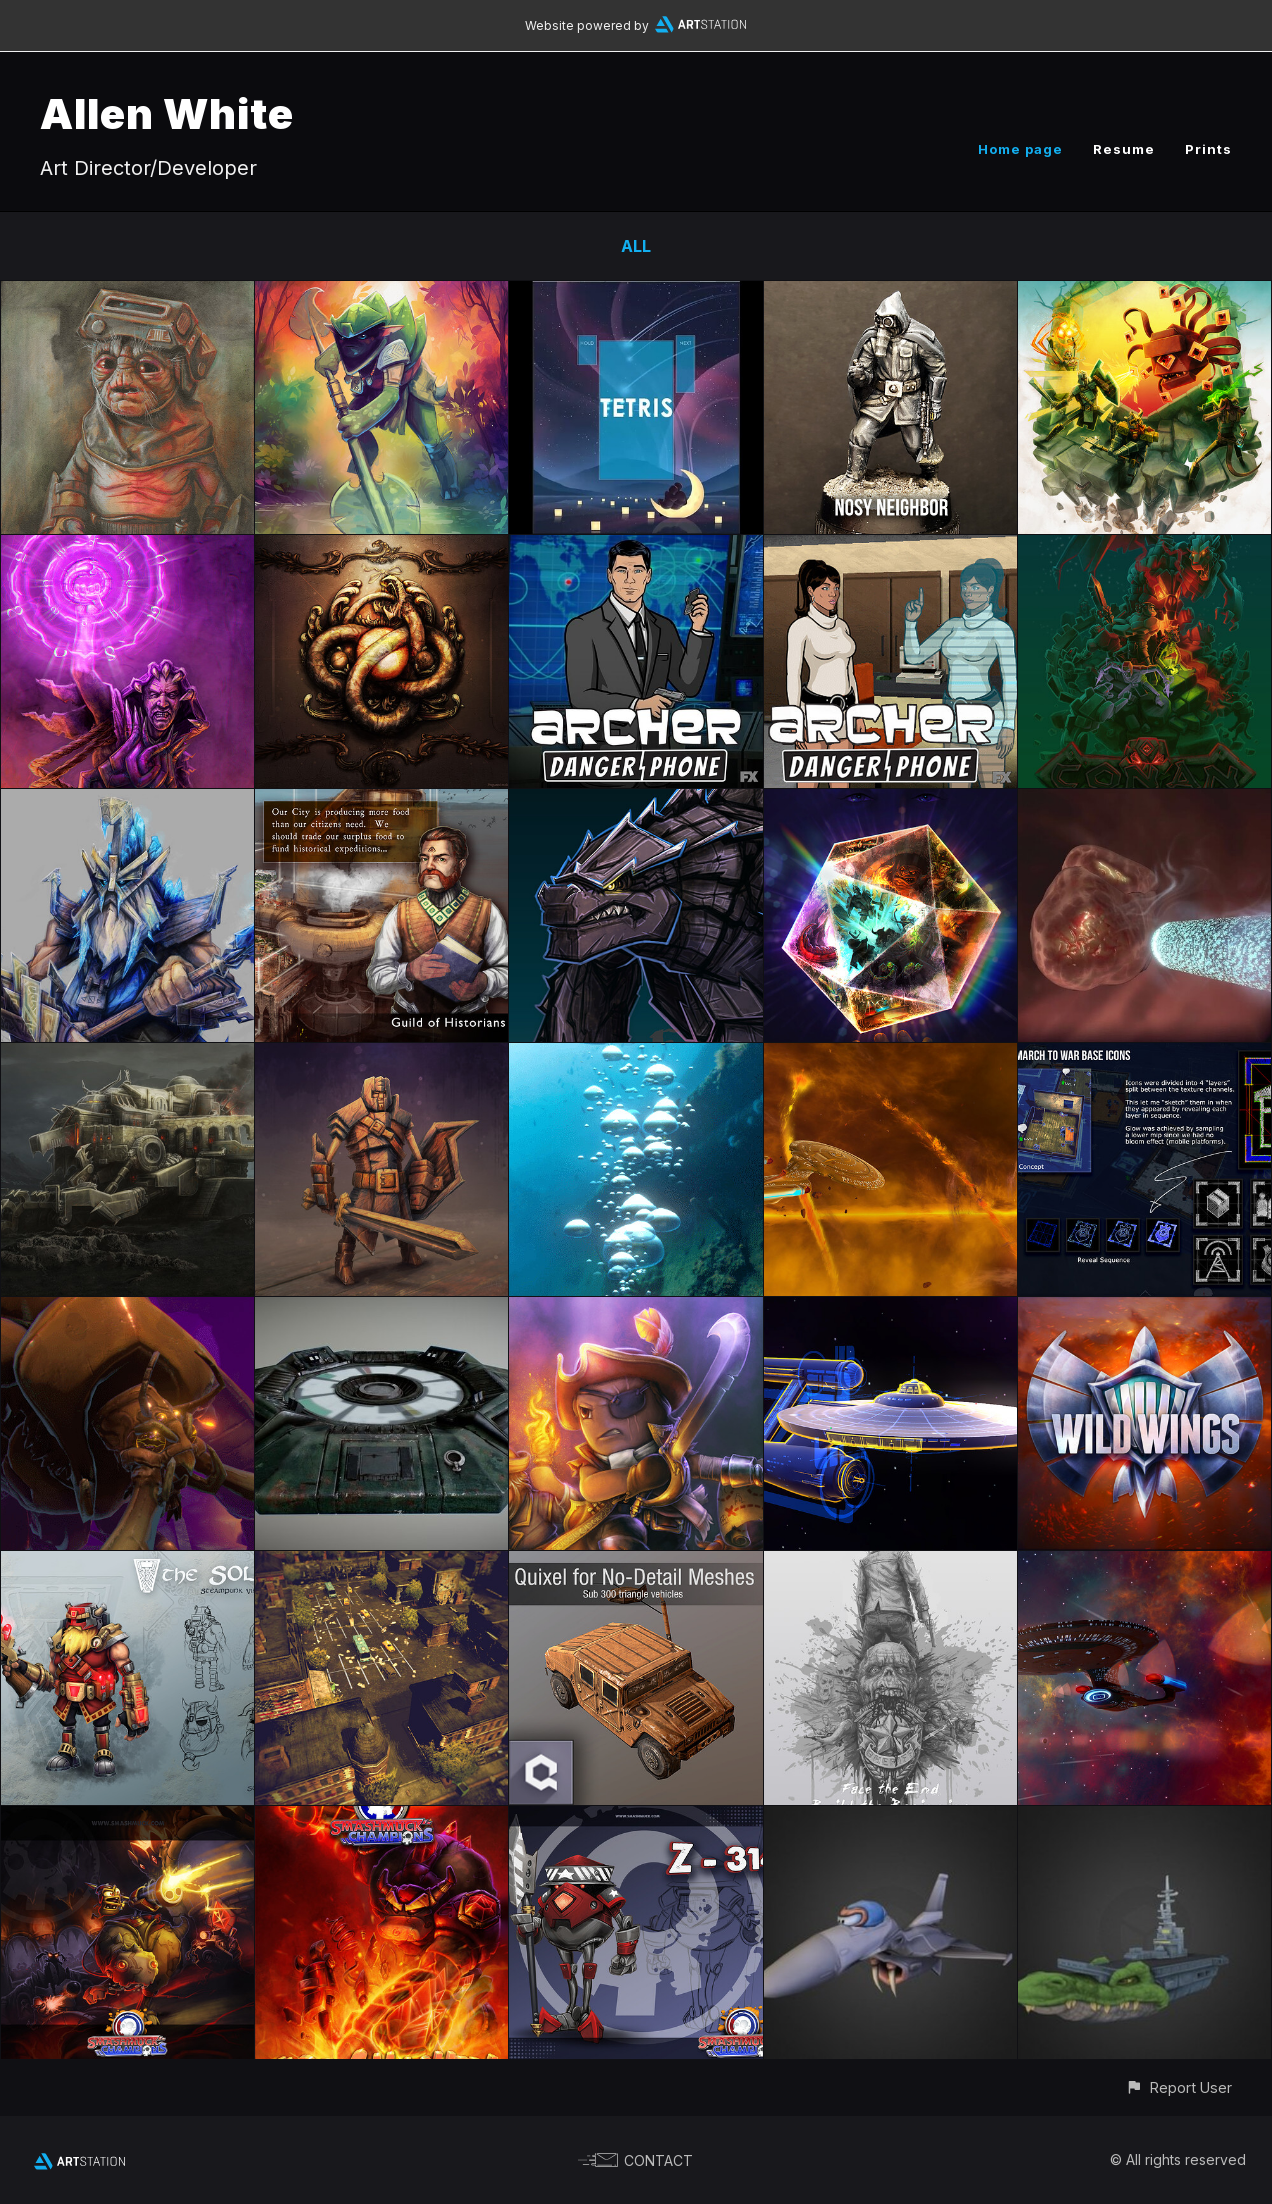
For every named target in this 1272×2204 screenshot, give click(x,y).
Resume (1124, 149)
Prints (1208, 149)
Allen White (167, 113)
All (636, 246)
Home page (1020, 149)
